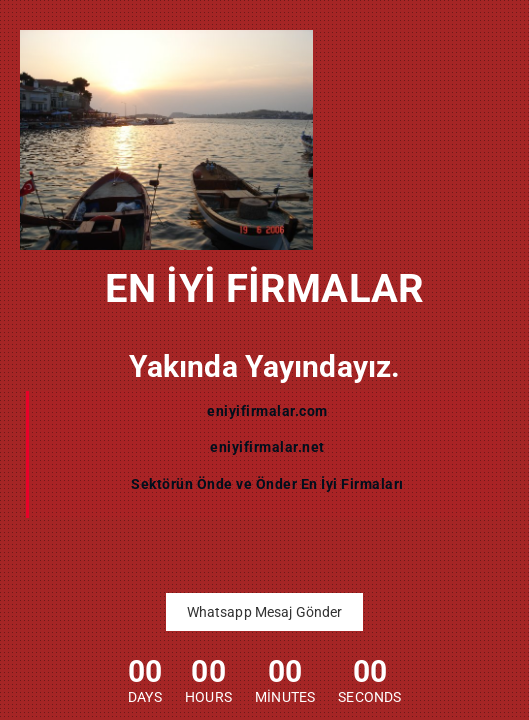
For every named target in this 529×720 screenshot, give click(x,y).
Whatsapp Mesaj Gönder (265, 612)
